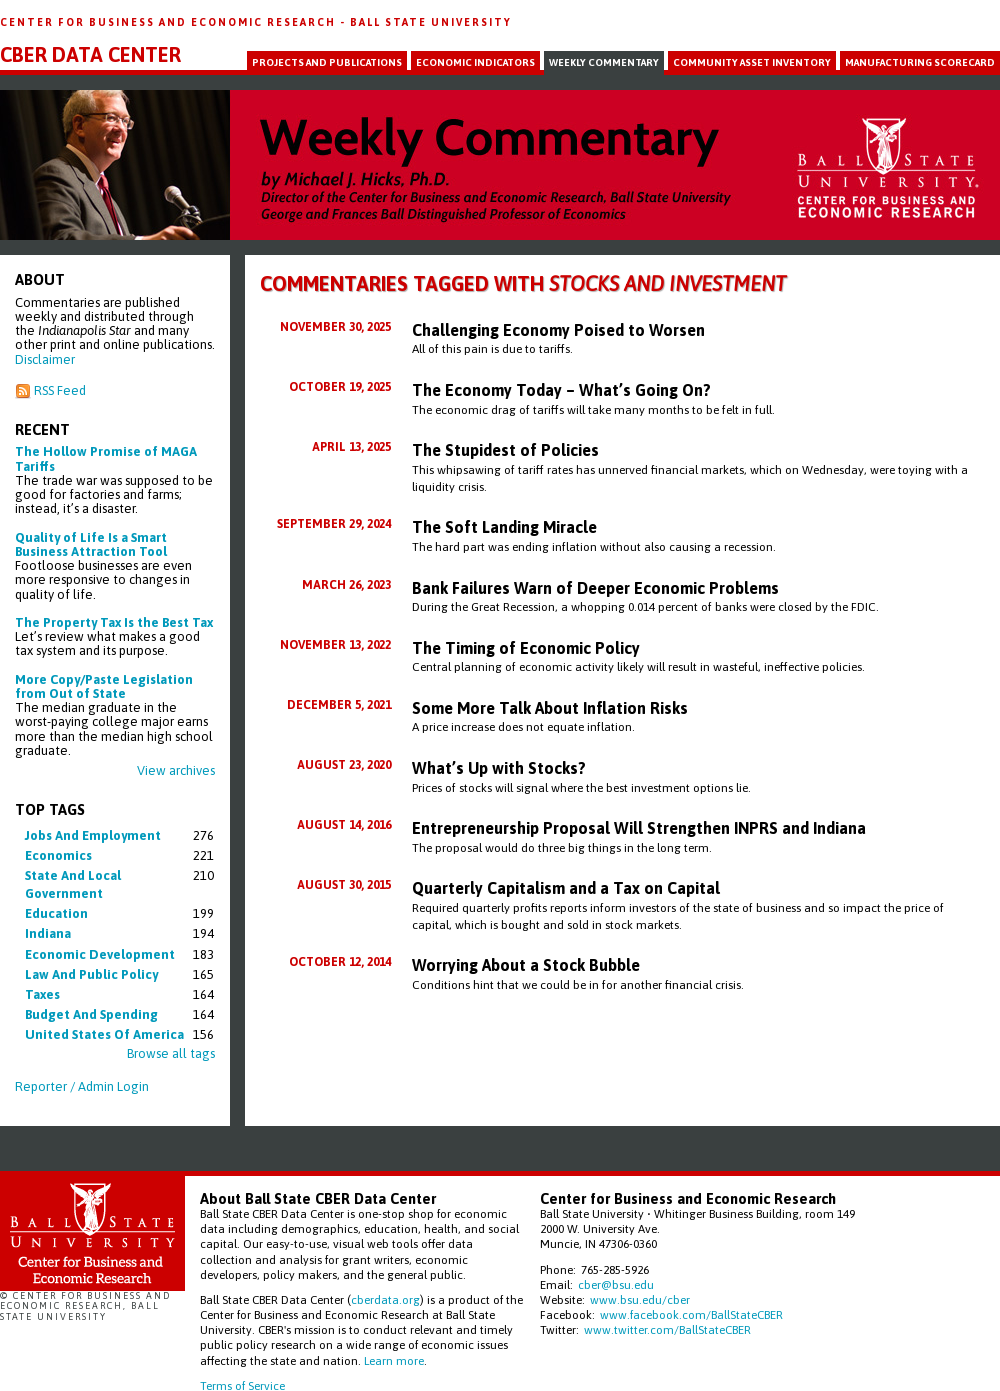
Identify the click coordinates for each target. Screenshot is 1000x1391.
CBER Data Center (90, 55)
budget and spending (91, 1014)
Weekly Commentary (604, 62)
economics (58, 855)
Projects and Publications (327, 62)
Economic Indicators (475, 62)
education (56, 913)
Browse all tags (171, 1053)
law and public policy (91, 974)
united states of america (104, 1034)
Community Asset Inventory (752, 62)
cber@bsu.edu (616, 1284)
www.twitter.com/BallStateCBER (667, 1329)
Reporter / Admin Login (82, 1086)
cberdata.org (385, 1299)
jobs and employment (93, 835)
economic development (100, 954)
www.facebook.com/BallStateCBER (691, 1314)
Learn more (394, 1360)
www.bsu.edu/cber (640, 1299)
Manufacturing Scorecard (920, 62)
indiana (48, 933)
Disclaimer (45, 359)
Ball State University (431, 22)
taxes (42, 994)
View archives (176, 770)
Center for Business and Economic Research (170, 22)
